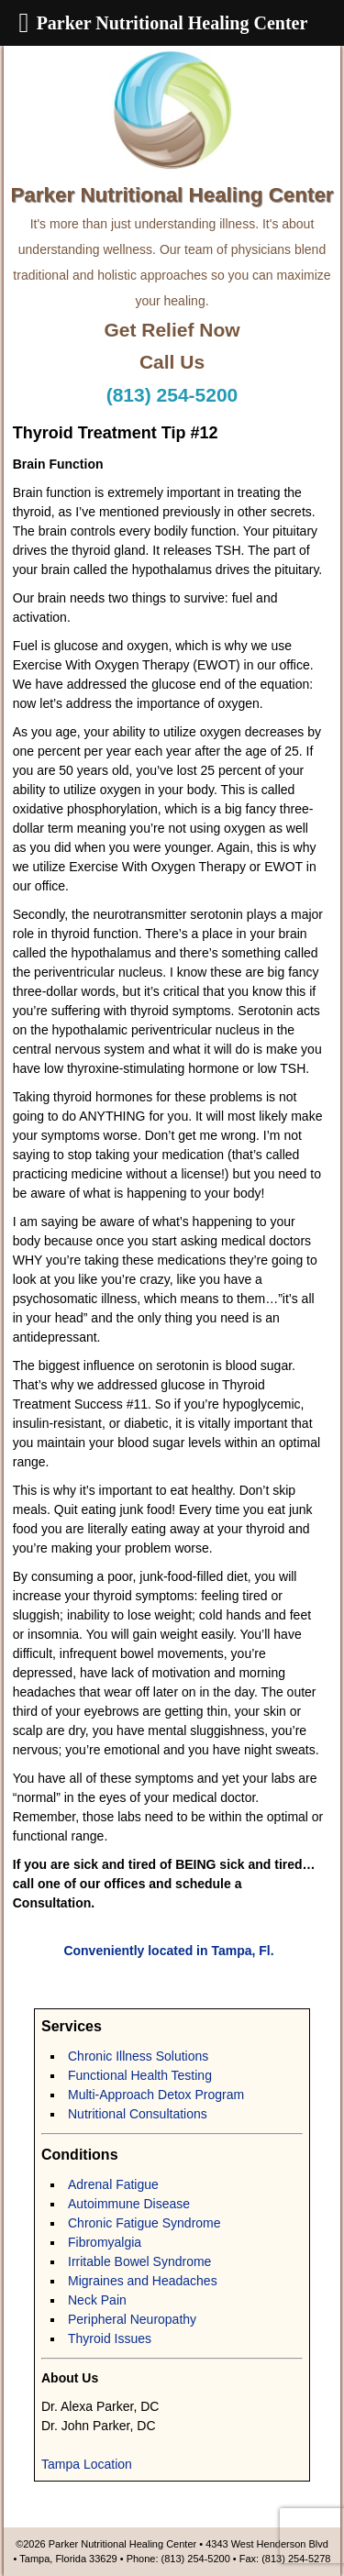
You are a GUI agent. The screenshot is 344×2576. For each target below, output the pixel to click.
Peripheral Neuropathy (132, 2319)
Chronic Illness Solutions (138, 2056)
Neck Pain (97, 2300)
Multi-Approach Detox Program (156, 2094)
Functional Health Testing (140, 2075)
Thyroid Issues (109, 2338)
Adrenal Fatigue (113, 2184)
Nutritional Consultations (137, 2113)
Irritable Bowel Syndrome (139, 2261)
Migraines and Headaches (142, 2280)
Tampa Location (86, 2464)
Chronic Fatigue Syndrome (144, 2223)
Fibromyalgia (104, 2242)
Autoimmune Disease (129, 2203)
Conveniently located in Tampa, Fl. (168, 1950)
